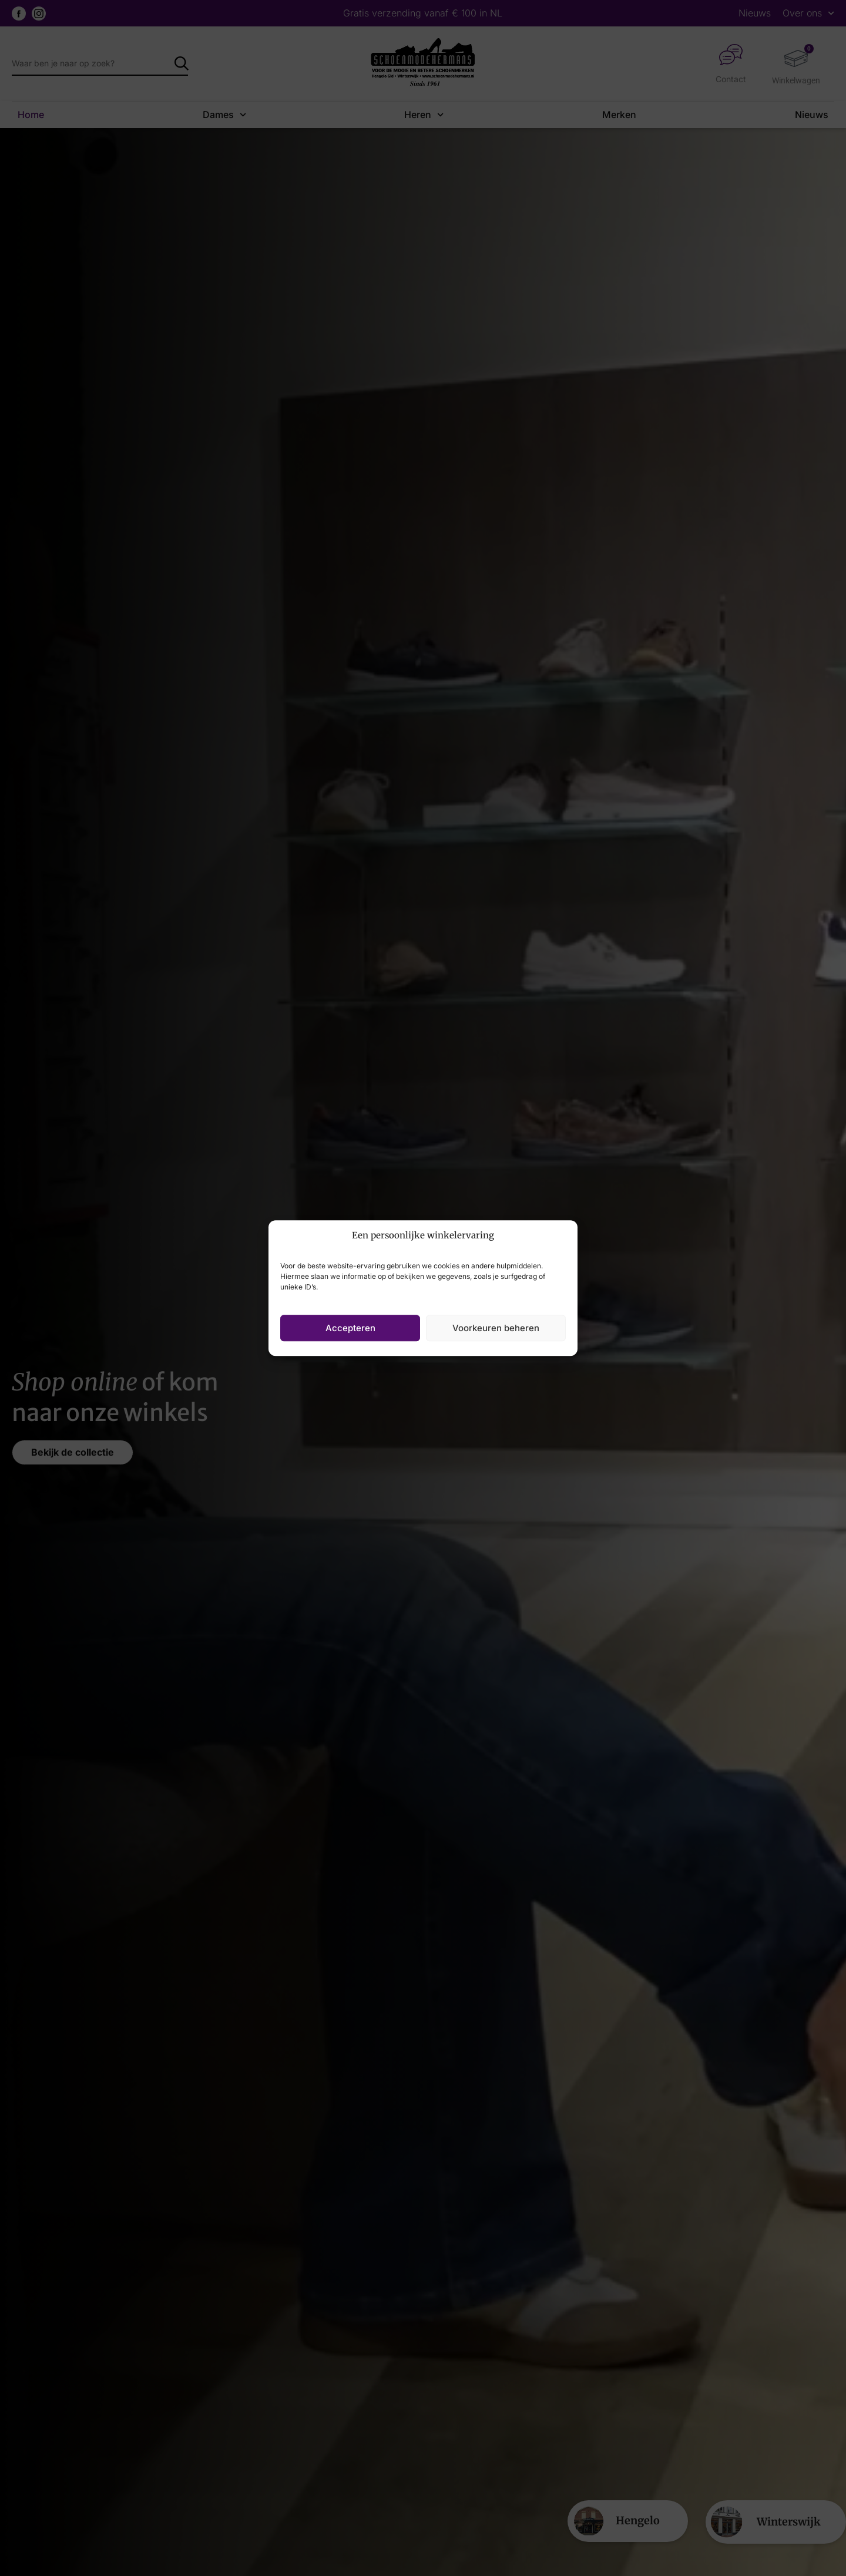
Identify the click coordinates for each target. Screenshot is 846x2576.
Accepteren (350, 1328)
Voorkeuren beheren (495, 1328)
